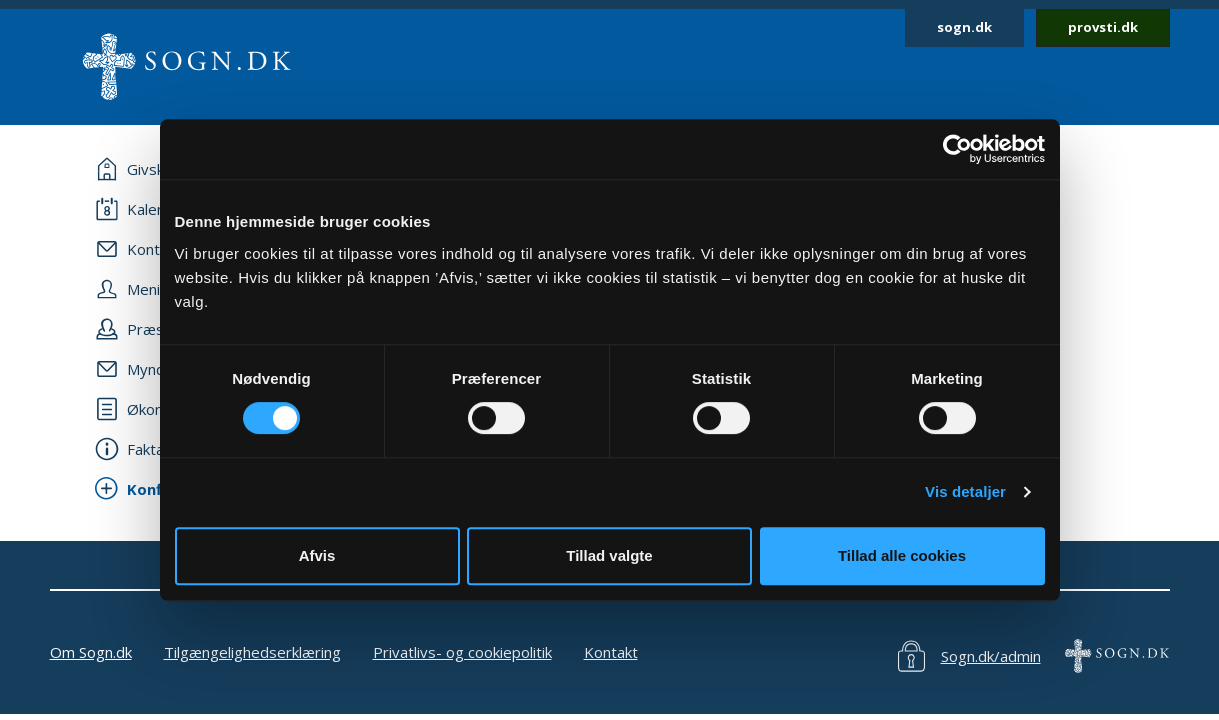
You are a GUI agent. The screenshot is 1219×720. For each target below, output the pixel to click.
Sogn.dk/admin (991, 656)
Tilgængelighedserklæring (252, 652)
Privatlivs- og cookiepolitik (462, 652)
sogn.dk (964, 27)
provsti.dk (1103, 27)
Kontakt (611, 652)
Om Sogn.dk (91, 652)
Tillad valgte (609, 555)
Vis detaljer (965, 491)
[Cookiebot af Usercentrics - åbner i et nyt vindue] (957, 149)
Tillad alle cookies (902, 555)
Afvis (317, 555)
